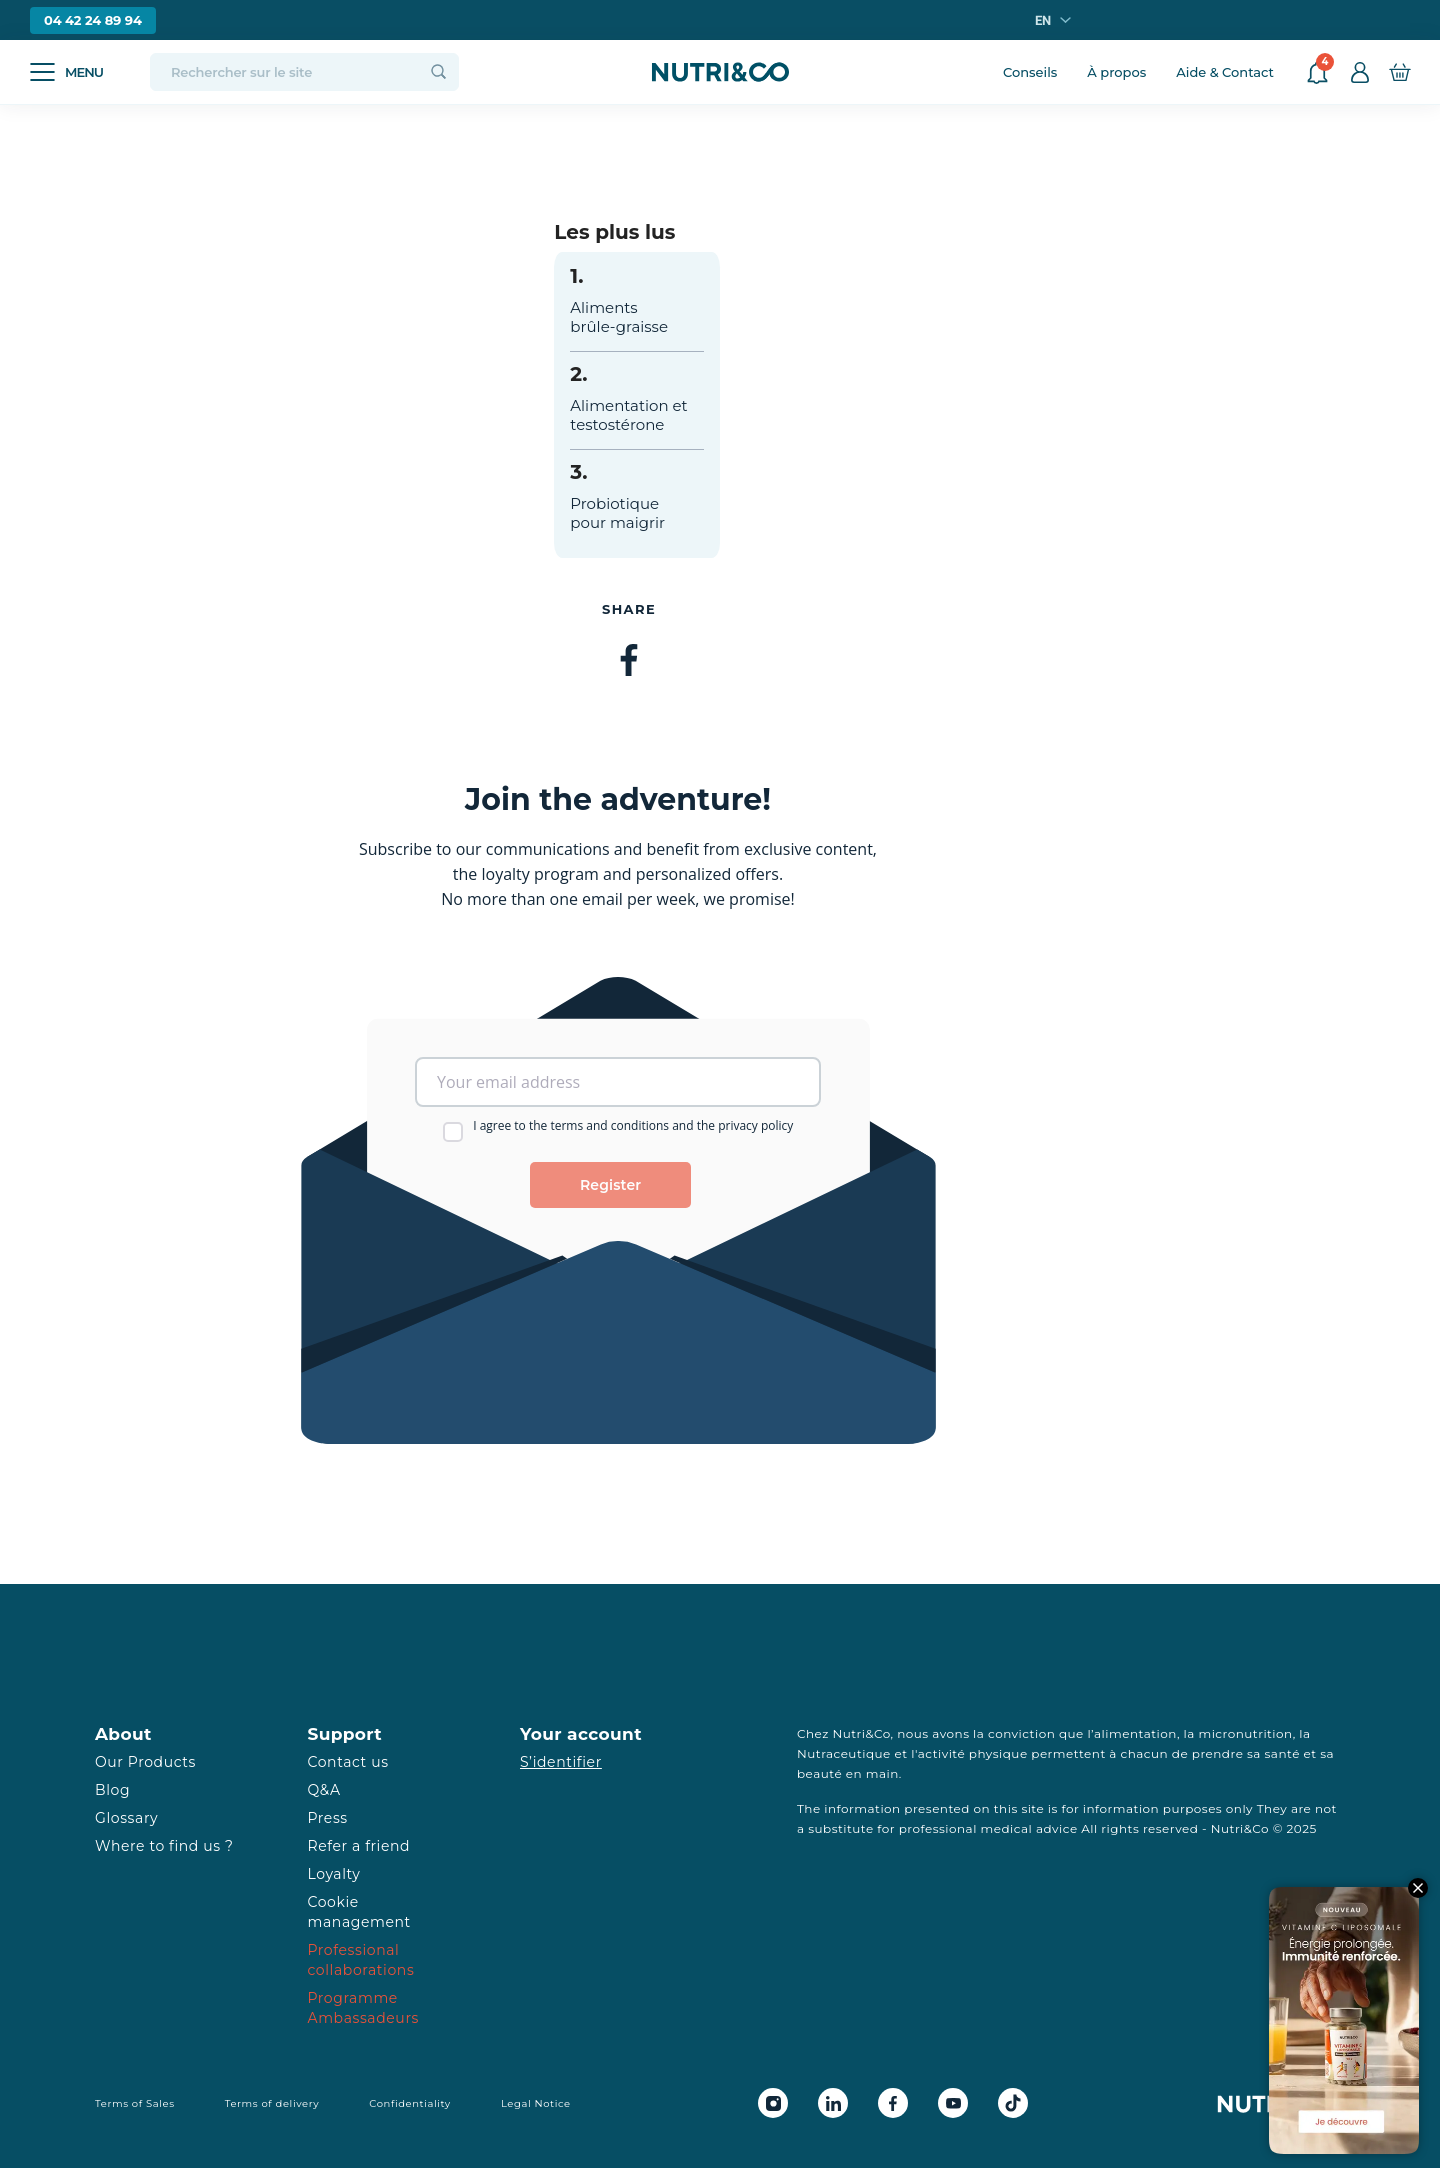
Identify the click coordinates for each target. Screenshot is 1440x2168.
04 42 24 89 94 (93, 20)
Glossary (126, 1818)
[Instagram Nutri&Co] (773, 2103)
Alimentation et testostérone (628, 415)
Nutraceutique (844, 1753)
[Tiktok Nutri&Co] (1013, 2103)
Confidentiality (410, 2103)
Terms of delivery (272, 2103)
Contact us (348, 1762)
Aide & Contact (1225, 72)
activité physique (973, 1753)
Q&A (324, 1790)
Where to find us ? (164, 1846)
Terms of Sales (135, 2103)
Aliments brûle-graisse (619, 317)
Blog (112, 1790)
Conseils (1030, 72)
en (1043, 20)
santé (1282, 1753)
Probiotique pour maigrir (617, 513)
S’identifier (561, 1762)
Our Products (145, 1762)
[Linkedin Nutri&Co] (833, 2103)
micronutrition (1245, 1733)
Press (328, 1818)
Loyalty (334, 1874)
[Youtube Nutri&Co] (953, 2103)
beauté (819, 1773)
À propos (1116, 72)
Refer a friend (359, 1846)
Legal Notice (536, 2103)
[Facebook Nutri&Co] (893, 2103)
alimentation (1135, 1733)
